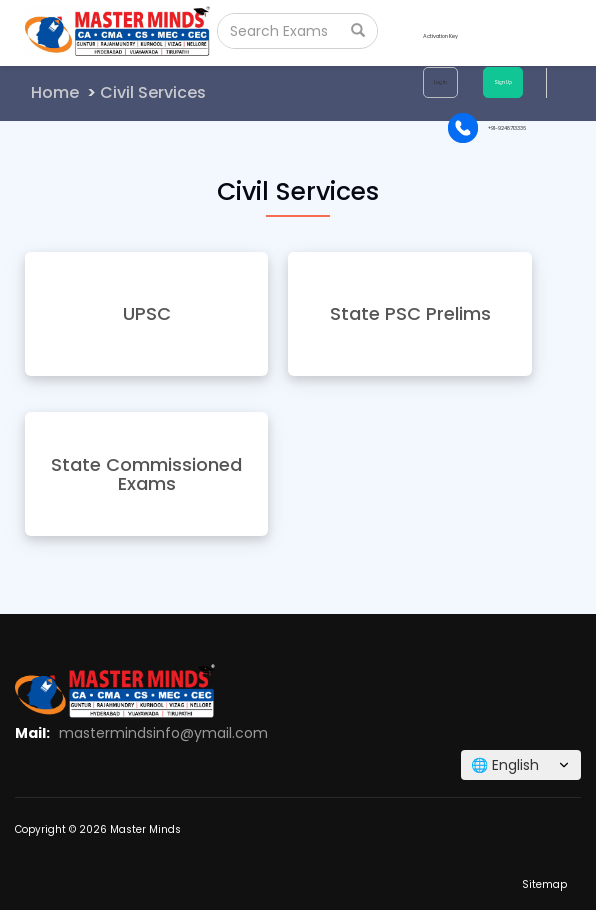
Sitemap (544, 884)
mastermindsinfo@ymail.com (163, 733)
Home (55, 92)
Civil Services (153, 92)
